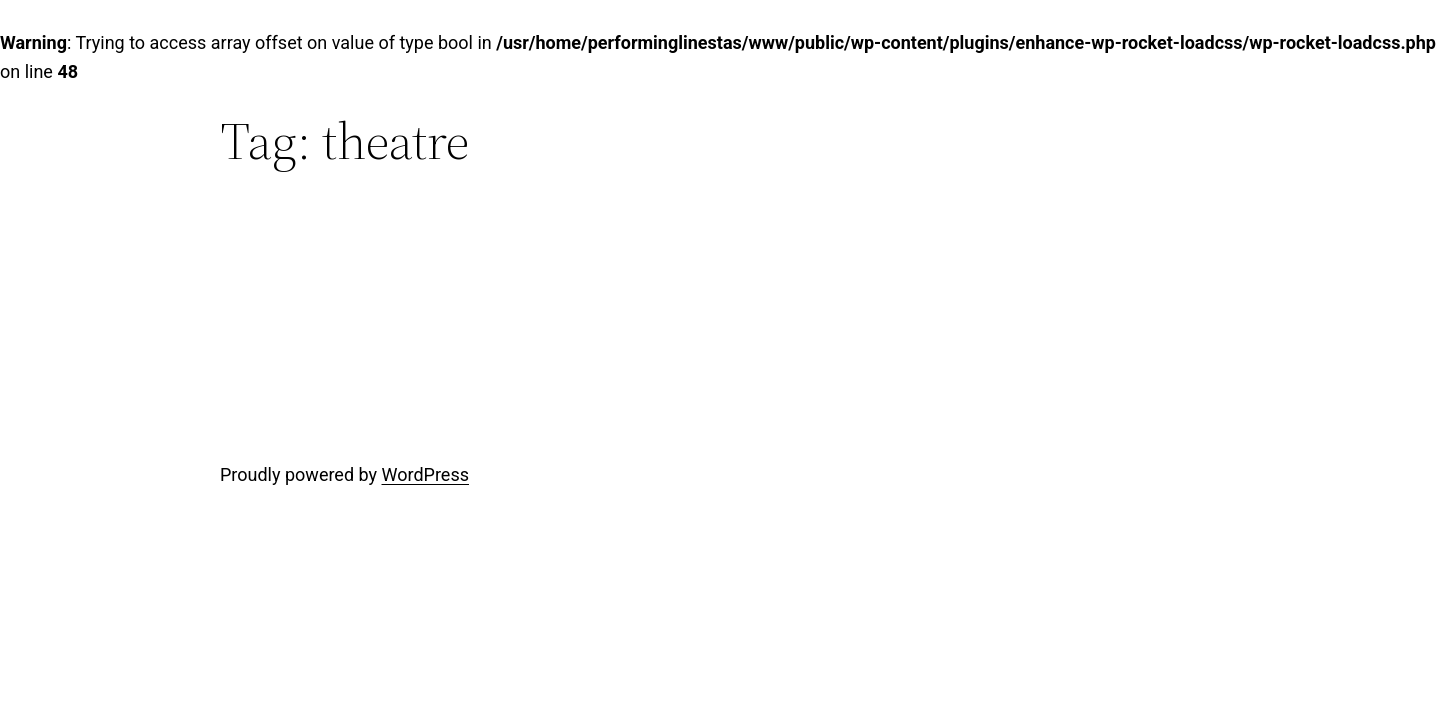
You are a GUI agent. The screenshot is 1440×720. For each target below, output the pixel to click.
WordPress (425, 474)
